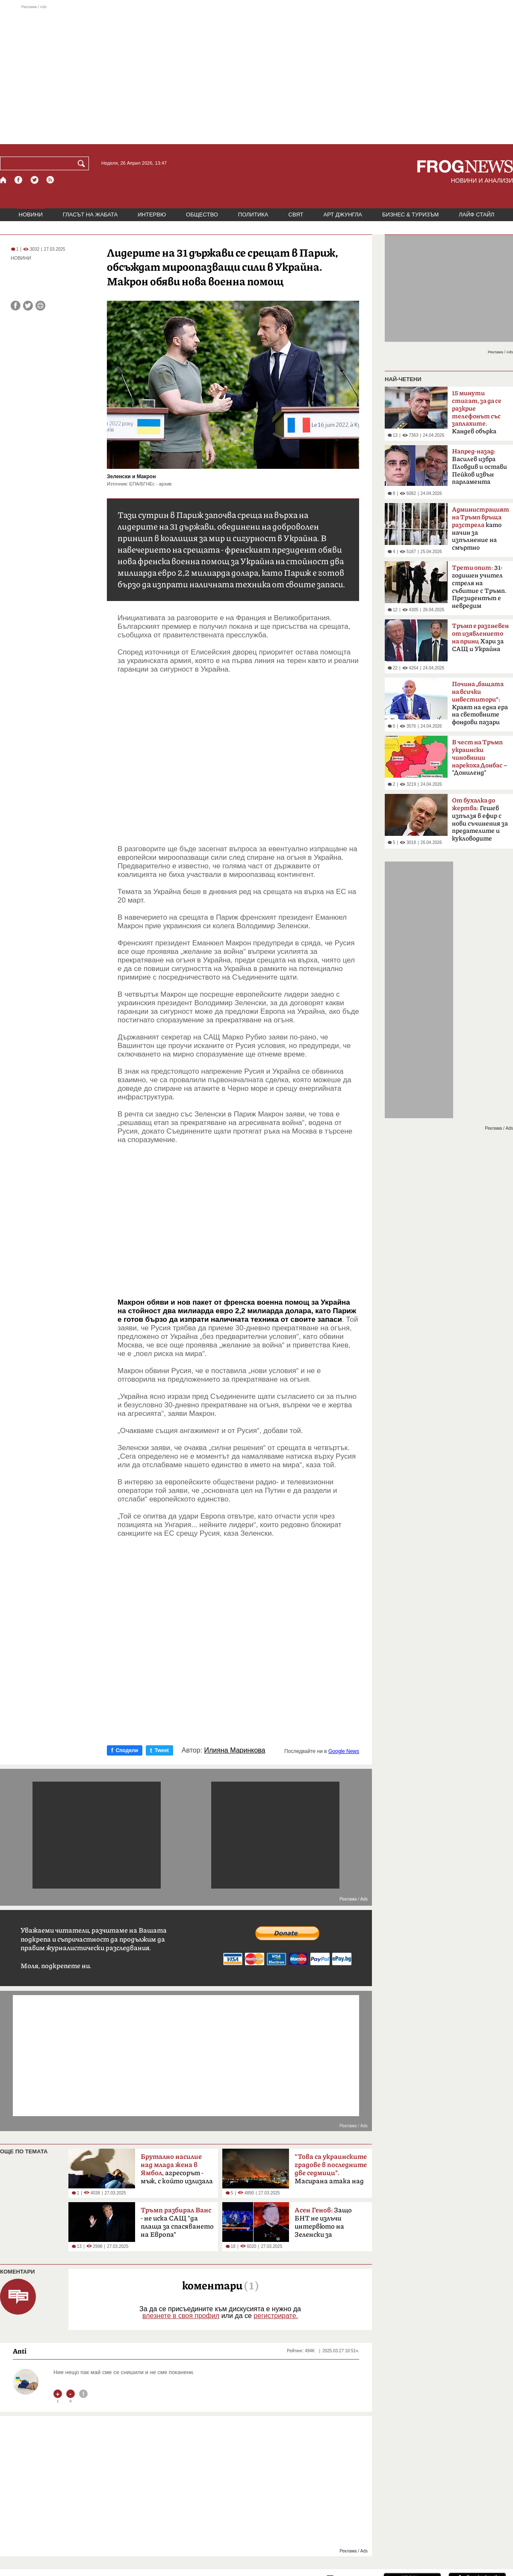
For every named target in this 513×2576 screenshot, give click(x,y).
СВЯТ (296, 214)
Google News (343, 1751)
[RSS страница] (50, 180)
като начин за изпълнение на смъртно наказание (481, 531)
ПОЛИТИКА (253, 214)
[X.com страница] (34, 180)
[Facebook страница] (19, 180)
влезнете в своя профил (180, 2315)
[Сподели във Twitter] (28, 306)
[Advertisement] (256, 74)
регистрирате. (276, 2315)
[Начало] (3, 180)
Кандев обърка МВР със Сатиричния (476, 415)
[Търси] (82, 163)
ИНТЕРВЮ (152, 214)
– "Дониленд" (479, 757)
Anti (20, 2351)
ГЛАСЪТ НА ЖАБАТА (90, 214)
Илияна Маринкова (234, 1750)
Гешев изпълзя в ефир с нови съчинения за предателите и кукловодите (480, 819)
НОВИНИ (31, 214)
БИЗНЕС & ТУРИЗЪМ (410, 214)
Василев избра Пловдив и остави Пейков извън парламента (479, 466)
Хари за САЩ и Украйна (480, 637)
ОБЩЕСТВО (202, 214)
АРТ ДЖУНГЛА (342, 214)
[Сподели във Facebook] (16, 306)
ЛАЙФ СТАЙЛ (476, 214)
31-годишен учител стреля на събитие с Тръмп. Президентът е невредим (479, 587)
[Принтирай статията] (40, 306)
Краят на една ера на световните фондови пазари (480, 703)
